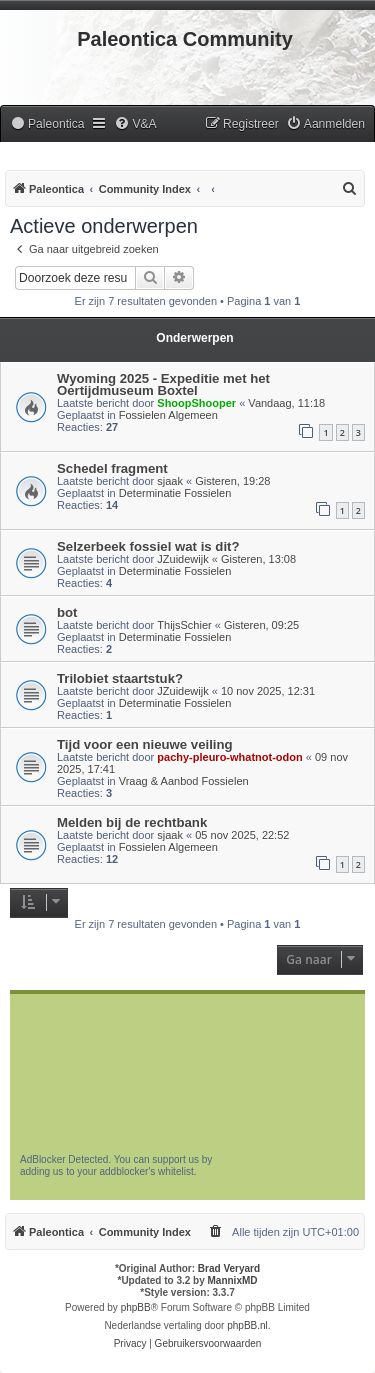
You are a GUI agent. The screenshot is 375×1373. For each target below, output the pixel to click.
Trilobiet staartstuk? (120, 678)
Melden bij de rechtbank (132, 822)
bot (67, 612)
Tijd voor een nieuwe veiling (145, 744)
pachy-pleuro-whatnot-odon (229, 757)
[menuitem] (47, 124)
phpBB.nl (247, 1325)
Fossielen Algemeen (168, 415)
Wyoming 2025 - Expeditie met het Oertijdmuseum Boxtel (163, 384)
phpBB (136, 1307)
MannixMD (233, 1280)
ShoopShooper (196, 403)
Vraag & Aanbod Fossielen (184, 781)
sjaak (170, 481)
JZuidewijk (182, 559)
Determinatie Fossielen (175, 493)
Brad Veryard (229, 1268)
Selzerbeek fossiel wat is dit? (148, 546)
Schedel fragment (112, 468)
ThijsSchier (184, 625)
